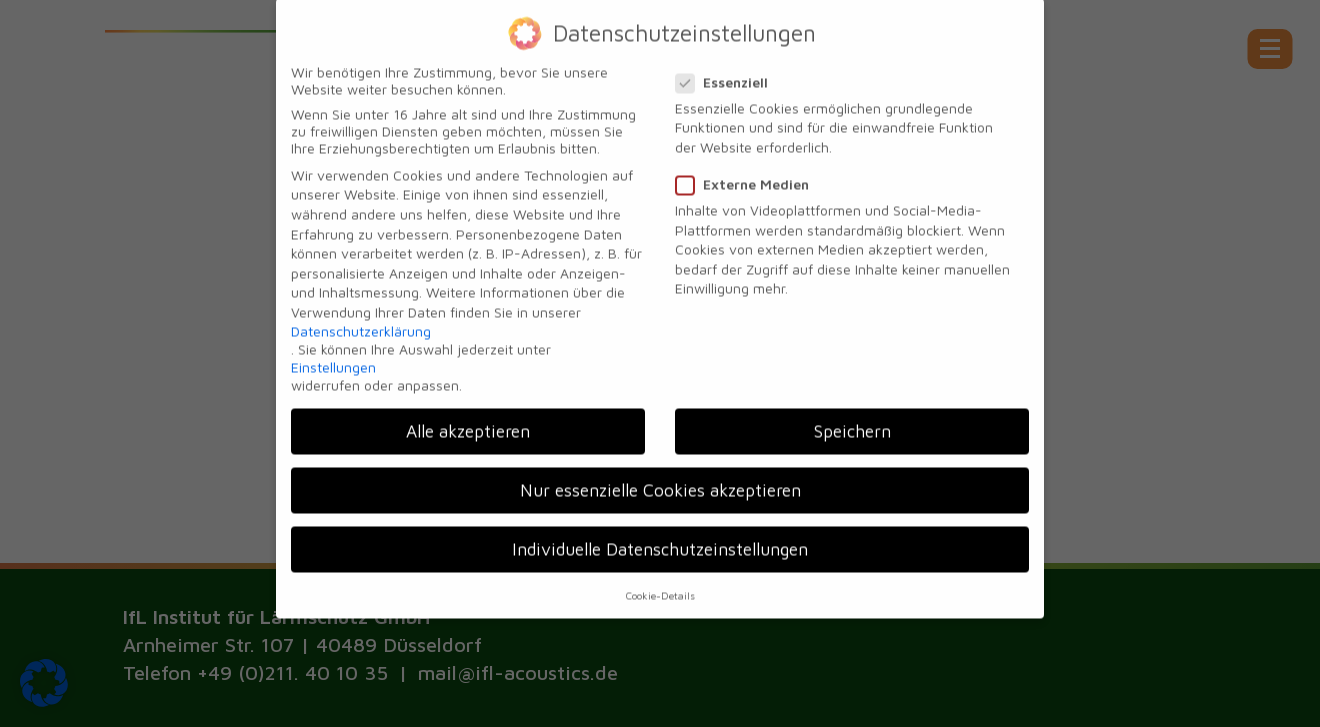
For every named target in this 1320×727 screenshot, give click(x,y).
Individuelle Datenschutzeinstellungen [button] (660, 538)
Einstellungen (333, 356)
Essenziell (728, 70)
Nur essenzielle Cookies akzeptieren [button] (660, 479)
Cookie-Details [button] (660, 584)
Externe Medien (748, 173)
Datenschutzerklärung (361, 319)
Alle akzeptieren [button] (468, 420)
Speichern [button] (852, 420)
